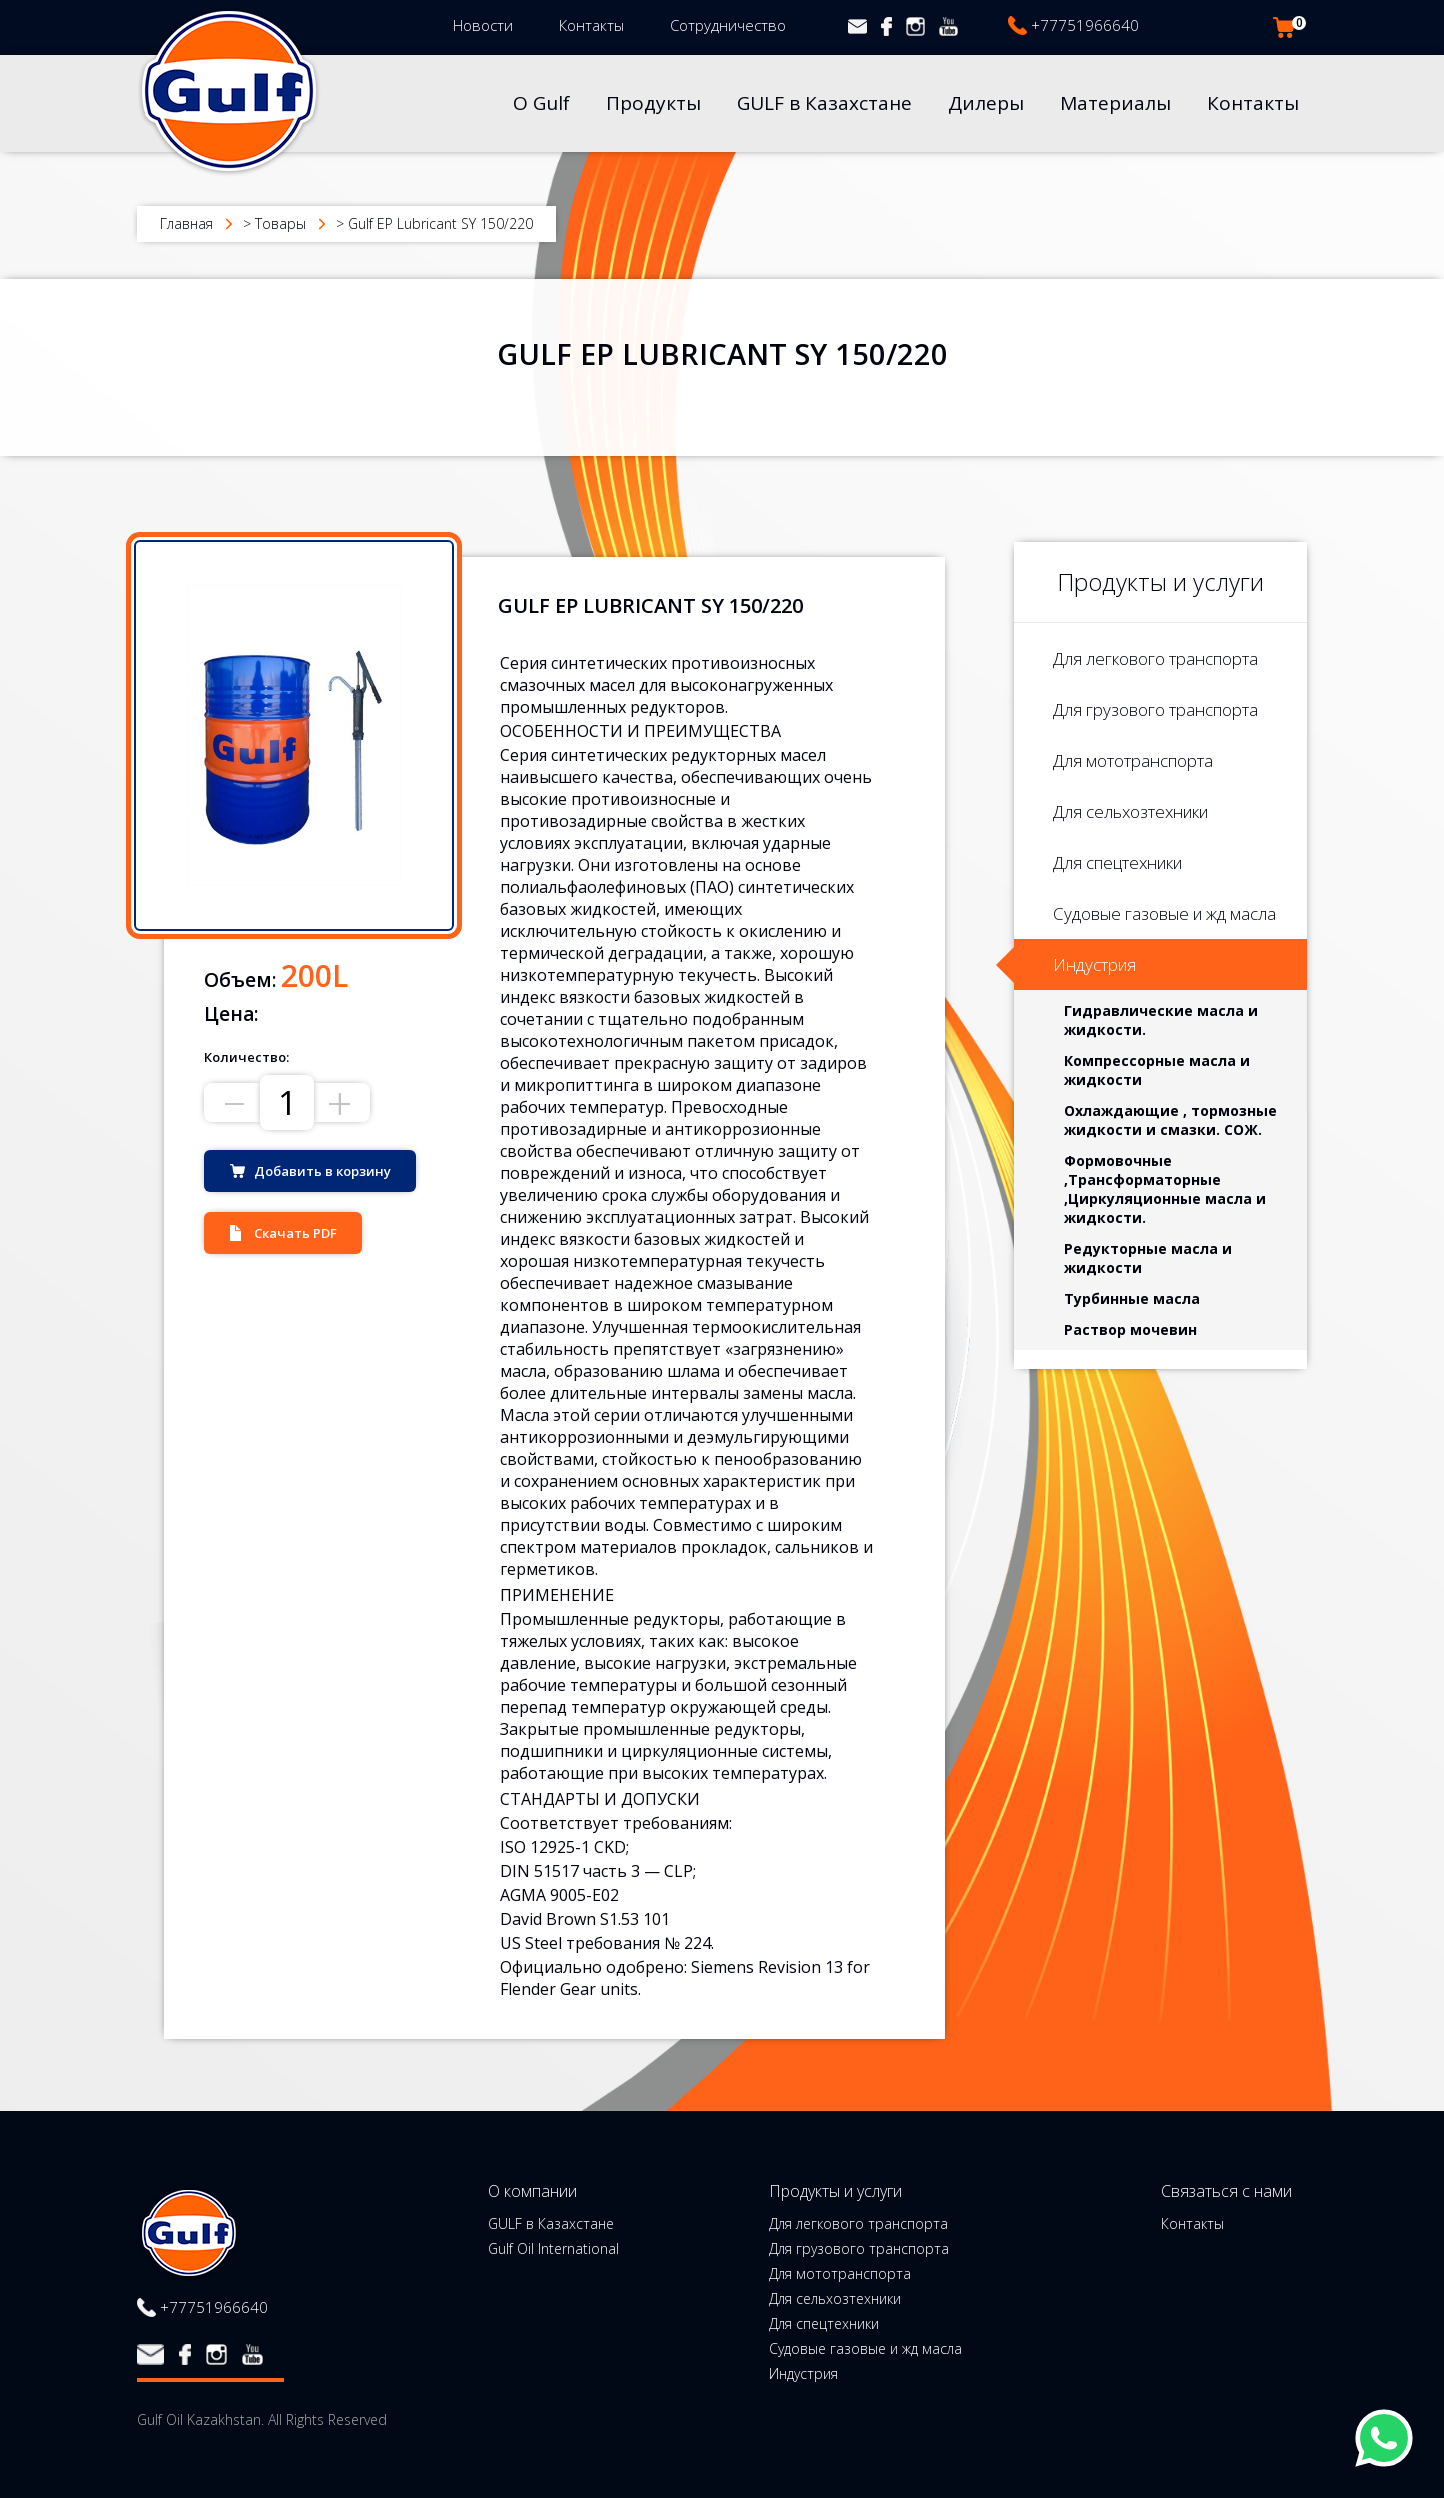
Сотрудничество (728, 25)
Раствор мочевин (1130, 1329)
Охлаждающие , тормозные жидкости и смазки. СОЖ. (1170, 1120)
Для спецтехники (1117, 862)
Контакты (591, 25)
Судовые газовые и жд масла (1164, 913)
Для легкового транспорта (1155, 658)
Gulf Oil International (553, 2249)
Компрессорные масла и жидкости (1157, 1070)
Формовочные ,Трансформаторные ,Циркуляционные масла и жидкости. (1165, 1189)
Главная (186, 223)
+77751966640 (1085, 25)
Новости (483, 25)
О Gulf (541, 103)
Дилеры (986, 103)
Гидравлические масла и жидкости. (1161, 1020)
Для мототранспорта (1133, 760)
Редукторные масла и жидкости (1148, 1258)
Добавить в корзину (322, 1171)
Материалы (1115, 103)
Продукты (653, 103)
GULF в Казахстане (824, 103)
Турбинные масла (1132, 1298)
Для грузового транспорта (1155, 709)
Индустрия (1094, 964)
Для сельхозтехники (1130, 811)
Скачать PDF (295, 1233)
